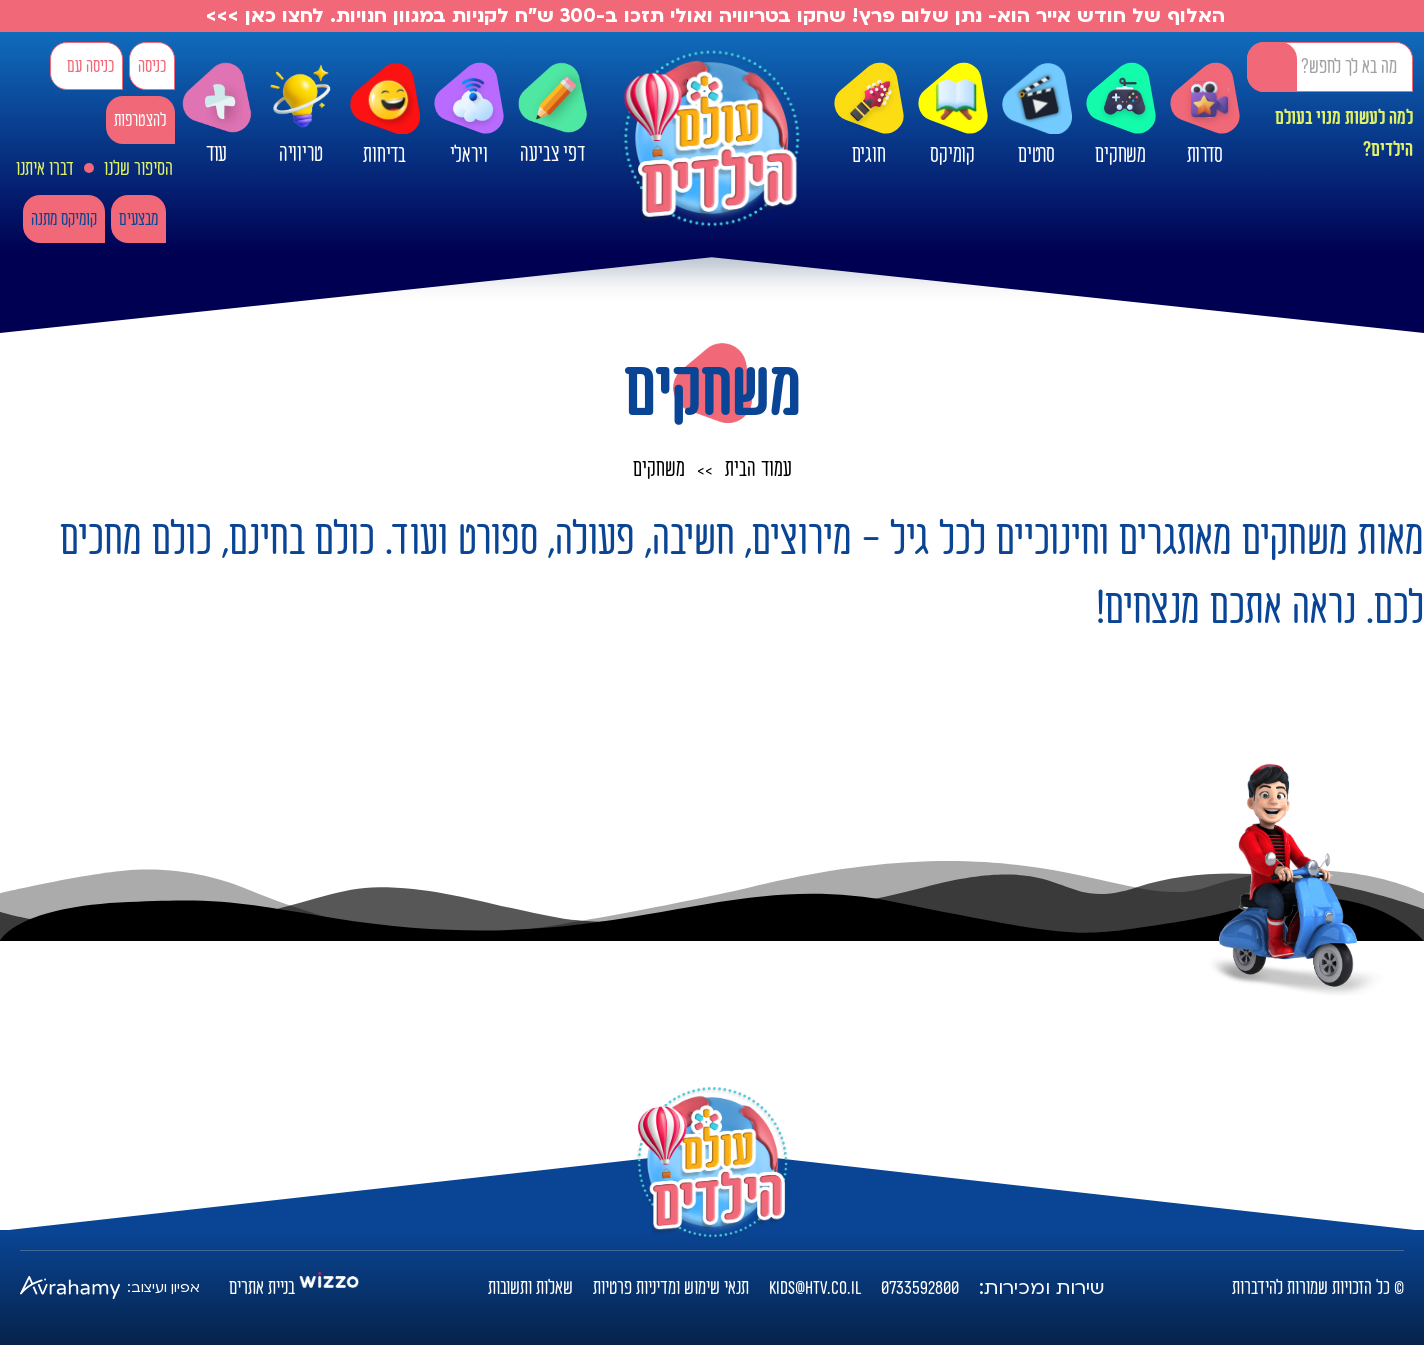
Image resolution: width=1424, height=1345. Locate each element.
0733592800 (920, 1288)
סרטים (1037, 115)
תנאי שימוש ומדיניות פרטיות (671, 1288)
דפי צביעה (553, 114)
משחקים (1121, 115)
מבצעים (138, 219)
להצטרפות (140, 120)
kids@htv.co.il (815, 1288)
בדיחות (385, 115)
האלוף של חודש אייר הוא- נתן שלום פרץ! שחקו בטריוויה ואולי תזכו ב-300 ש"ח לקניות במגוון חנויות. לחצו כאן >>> (712, 16)
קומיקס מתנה (64, 219)
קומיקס (953, 115)
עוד (217, 114)
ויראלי (469, 115)
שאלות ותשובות (530, 1288)
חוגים (869, 115)
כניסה (152, 66)
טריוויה (301, 108)
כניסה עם (90, 66)
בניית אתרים (262, 1288)
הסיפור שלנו (138, 169)
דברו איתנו (45, 169)
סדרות (1205, 115)
